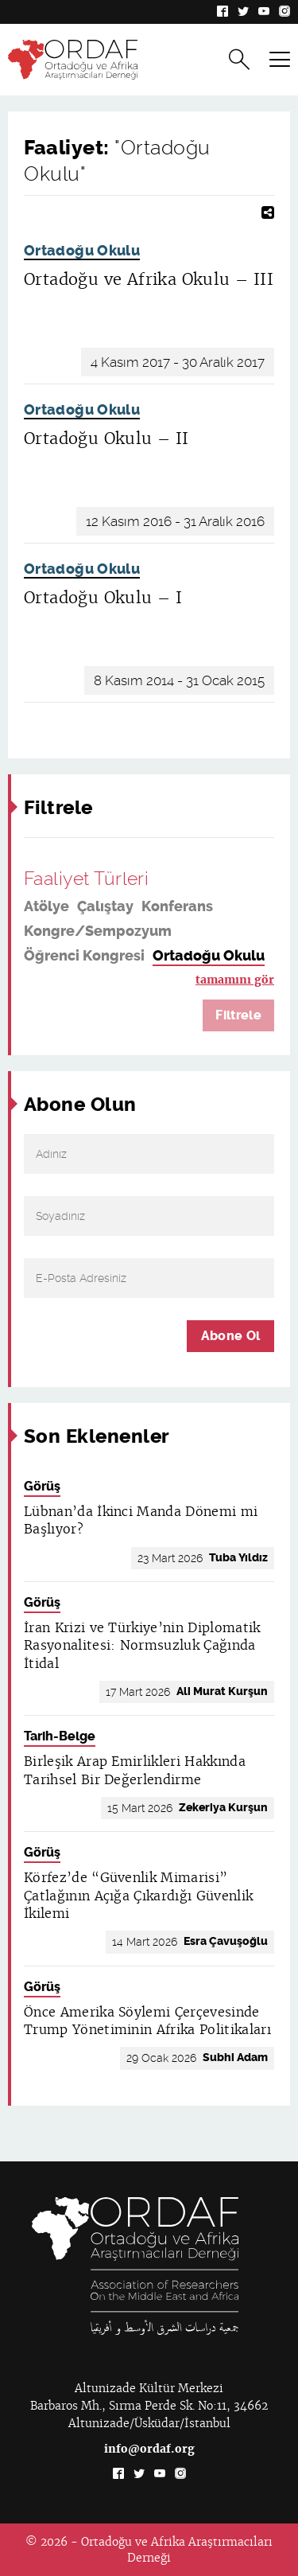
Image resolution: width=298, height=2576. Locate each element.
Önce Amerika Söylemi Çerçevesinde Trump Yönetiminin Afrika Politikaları (147, 2021)
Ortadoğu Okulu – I (103, 597)
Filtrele (238, 1015)
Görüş (42, 1486)
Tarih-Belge (59, 1736)
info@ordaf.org (149, 2449)
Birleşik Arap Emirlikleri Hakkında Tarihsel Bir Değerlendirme (135, 1770)
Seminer (101, 980)
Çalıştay (105, 906)
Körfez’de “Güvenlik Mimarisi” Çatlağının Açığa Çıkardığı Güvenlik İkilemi (138, 1895)
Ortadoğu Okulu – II (106, 438)
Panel (44, 980)
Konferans (177, 906)
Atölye (46, 906)
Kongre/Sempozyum (98, 931)
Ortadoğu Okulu (82, 250)
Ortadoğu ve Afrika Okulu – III (148, 279)
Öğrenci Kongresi (84, 956)
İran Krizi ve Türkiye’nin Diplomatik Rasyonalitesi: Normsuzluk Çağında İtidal (142, 1645)
